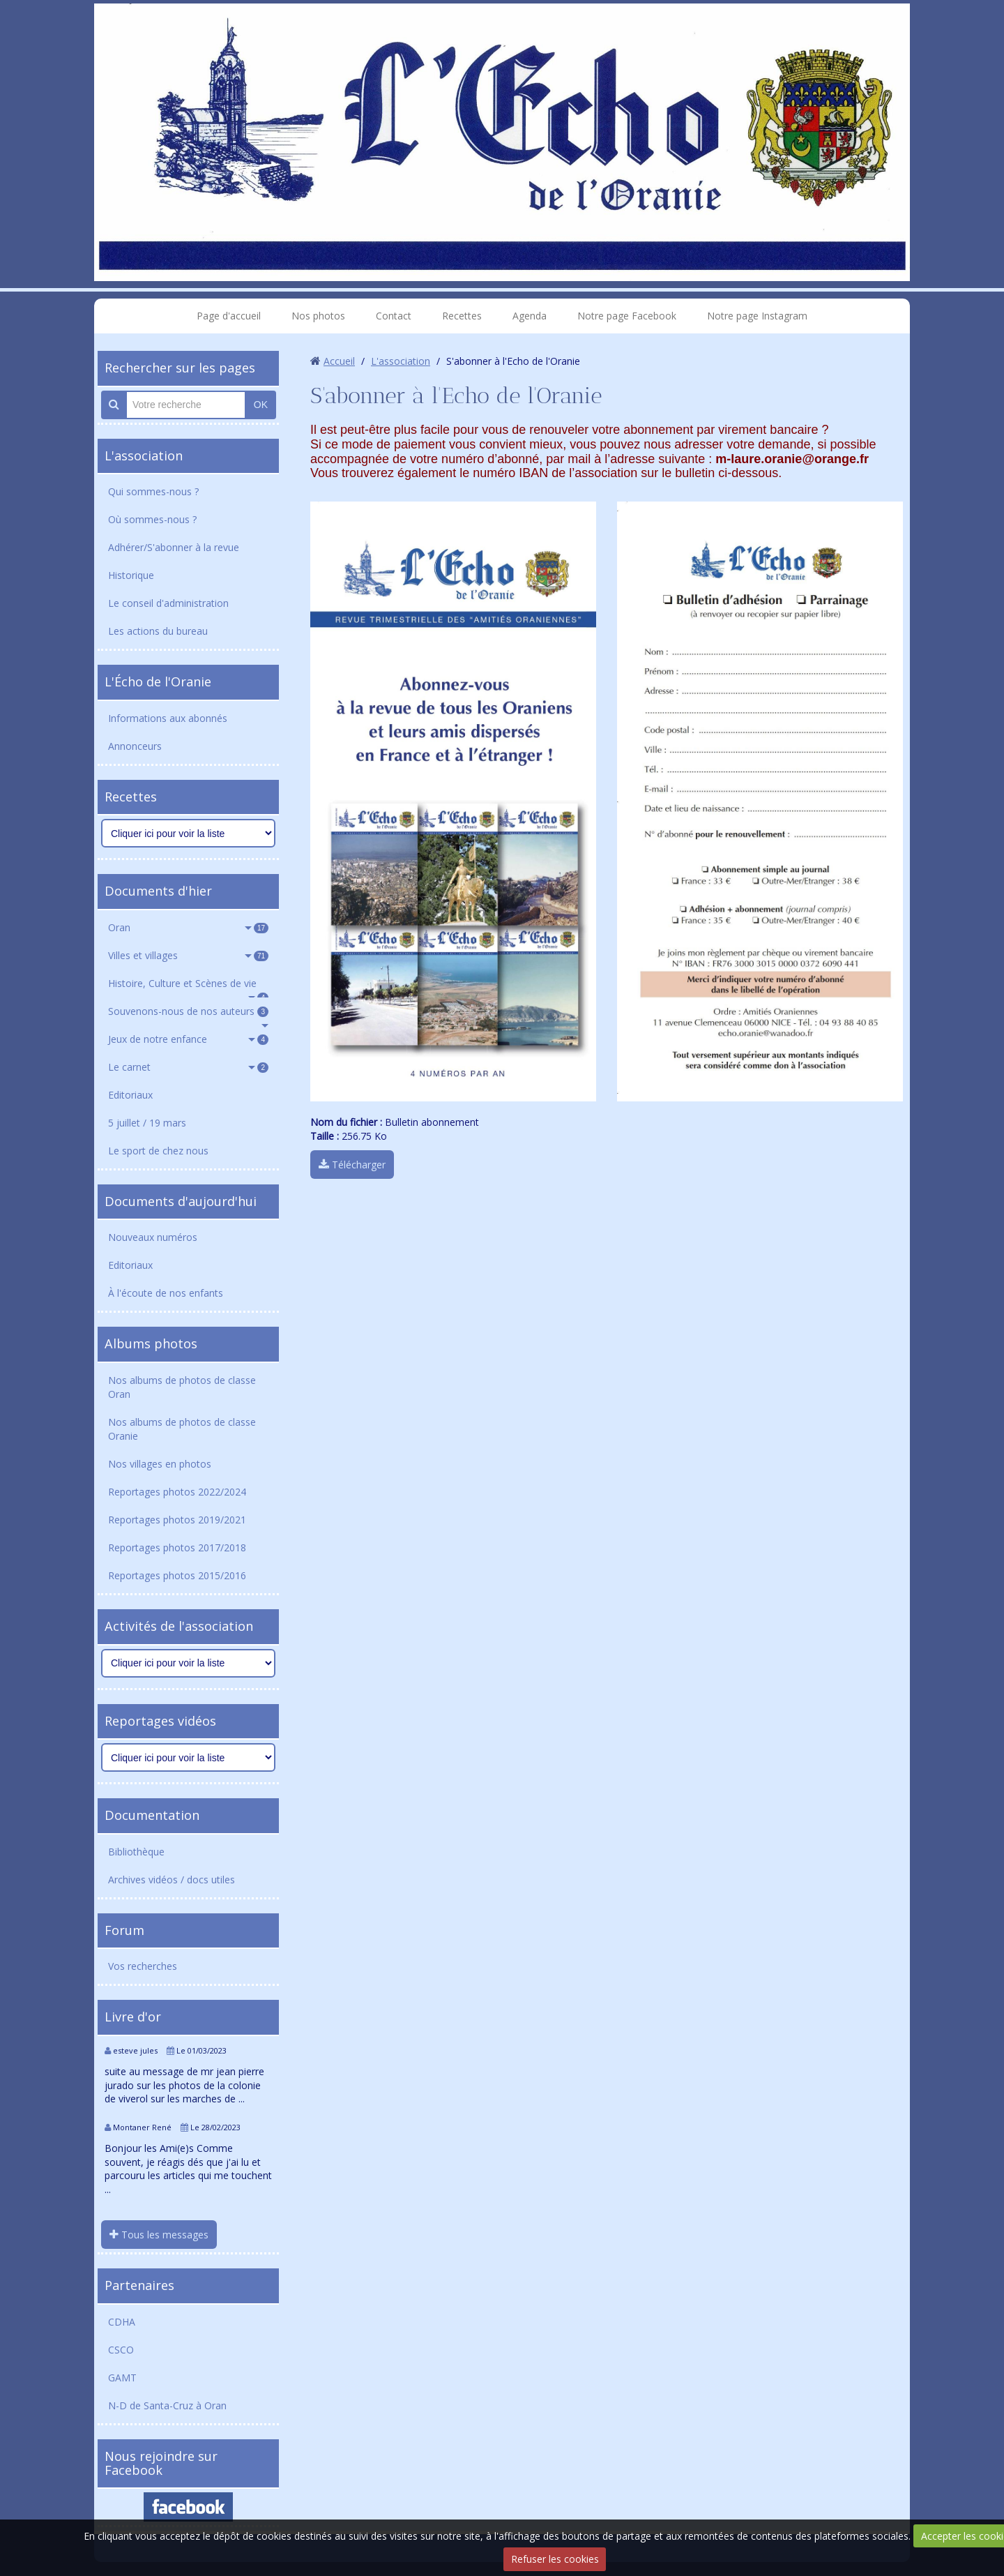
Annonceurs (135, 746)
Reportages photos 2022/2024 (177, 1491)
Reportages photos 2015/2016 (177, 1575)
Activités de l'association (179, 1626)
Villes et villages (188, 955)
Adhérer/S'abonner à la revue (173, 547)
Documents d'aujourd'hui (181, 1201)
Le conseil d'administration (168, 603)
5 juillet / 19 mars (147, 1122)
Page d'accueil (229, 315)
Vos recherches (142, 1966)
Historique (131, 575)
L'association (144, 455)
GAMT (122, 2377)
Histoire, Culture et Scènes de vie (188, 987)
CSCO (121, 2349)
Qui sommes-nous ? (153, 491)
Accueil (339, 361)
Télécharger (352, 1164)
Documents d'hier (158, 890)
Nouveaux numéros (152, 1237)
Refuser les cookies (555, 2559)
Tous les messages (158, 2234)
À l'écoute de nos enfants (165, 1293)
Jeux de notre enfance (188, 1039)
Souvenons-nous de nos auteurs (188, 1011)
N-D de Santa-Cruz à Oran (167, 2405)
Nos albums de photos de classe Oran (182, 1387)
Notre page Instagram (757, 315)
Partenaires (139, 2285)
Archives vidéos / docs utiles (171, 1879)
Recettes (462, 315)
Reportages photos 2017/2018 (177, 1547)
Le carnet (188, 1067)
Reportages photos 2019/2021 (177, 1519)
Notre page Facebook (626, 315)
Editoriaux (130, 1094)
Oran (188, 927)
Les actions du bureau (158, 631)
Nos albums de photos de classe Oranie (182, 1429)
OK (261, 404)
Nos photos (318, 315)
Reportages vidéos (160, 1720)
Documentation (152, 1815)
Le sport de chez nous (158, 1150)
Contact (393, 315)
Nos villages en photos (159, 1463)
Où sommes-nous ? (152, 519)
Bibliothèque (136, 1851)
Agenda (529, 315)
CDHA (121, 2321)
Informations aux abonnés (167, 718)
